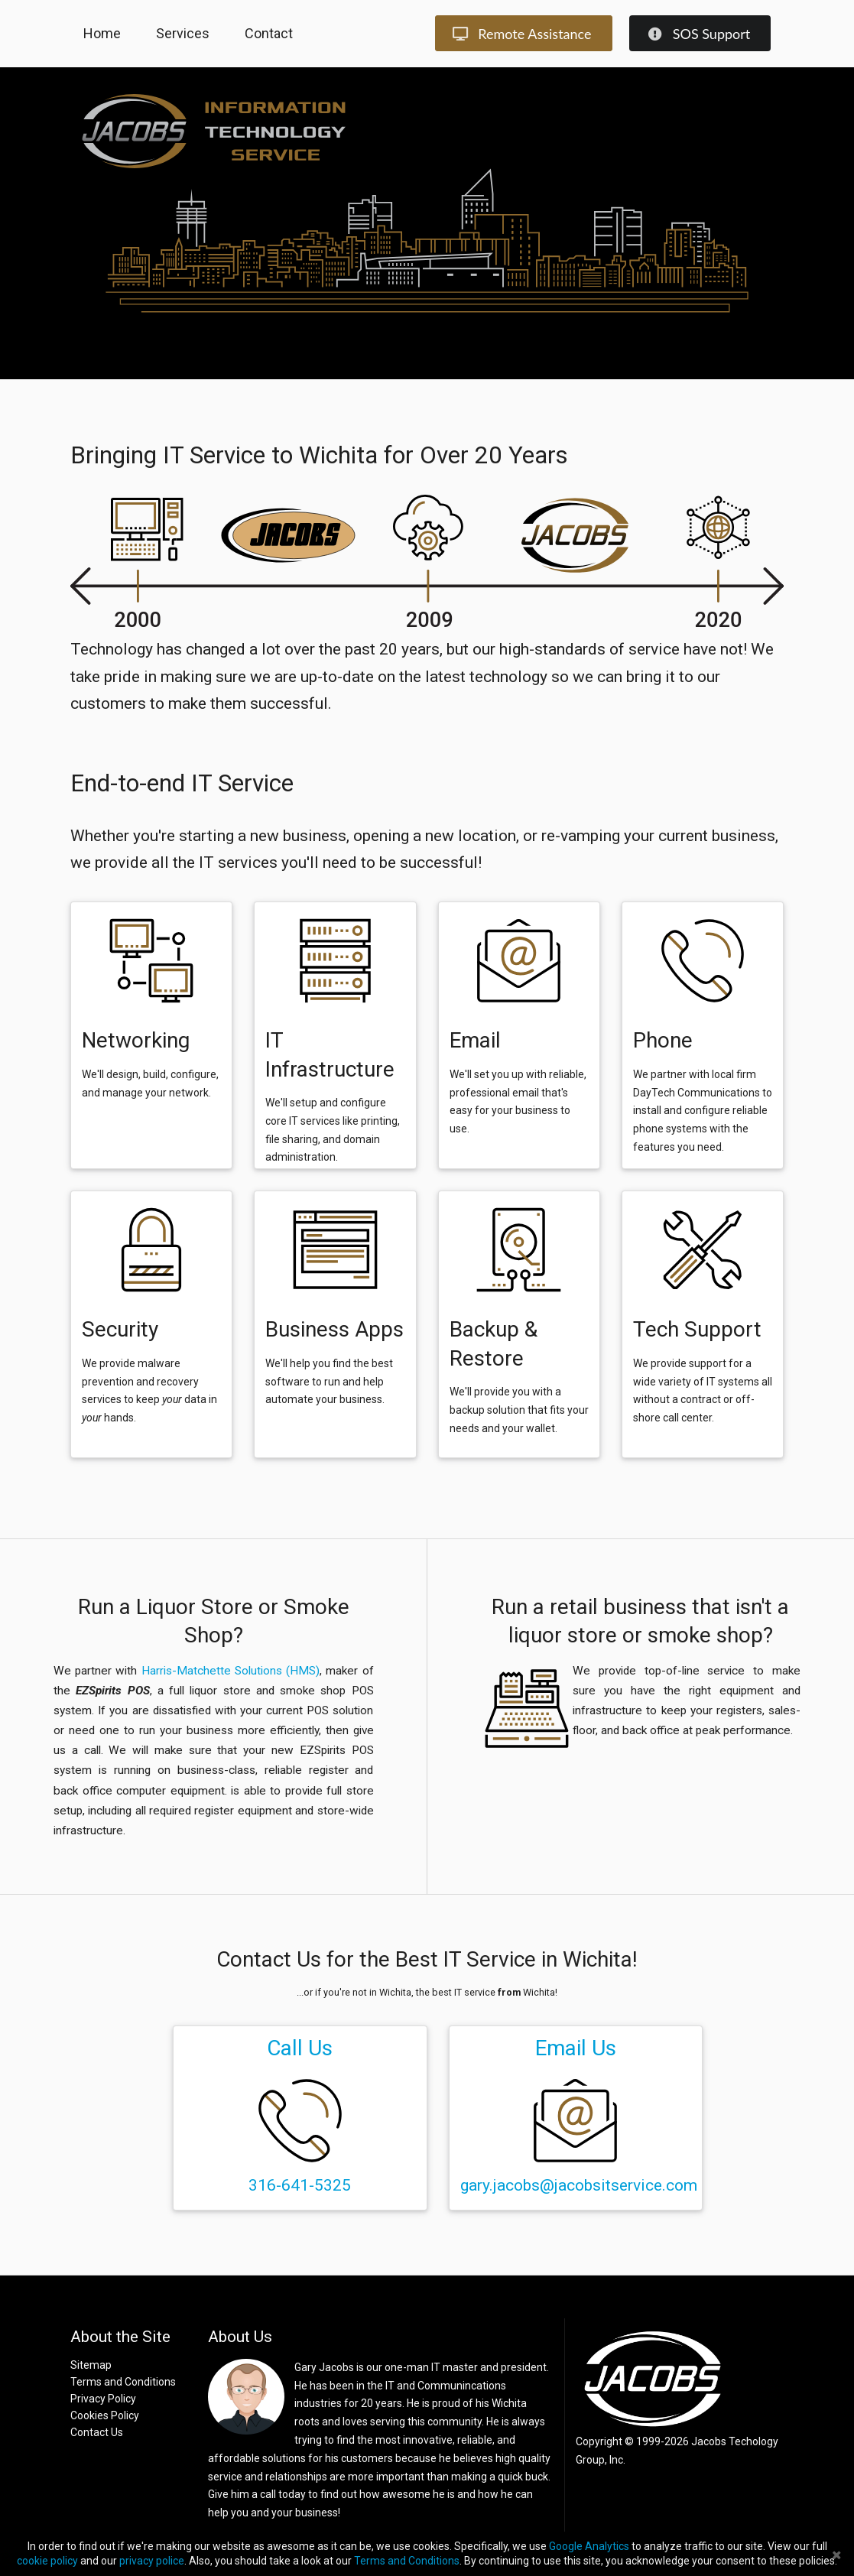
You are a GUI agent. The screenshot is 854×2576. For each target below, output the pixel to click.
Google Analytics (589, 2546)
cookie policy (47, 2561)
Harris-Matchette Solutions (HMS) (230, 1671)
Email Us (575, 2048)
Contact (269, 33)
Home (102, 33)
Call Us (300, 2048)
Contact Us (96, 2432)
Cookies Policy (104, 2415)
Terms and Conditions (123, 2382)
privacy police (151, 2561)
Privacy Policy (103, 2398)
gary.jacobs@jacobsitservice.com (578, 2185)
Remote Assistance (522, 33)
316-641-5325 (299, 2185)
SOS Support (698, 33)
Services (182, 33)
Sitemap (91, 2365)
